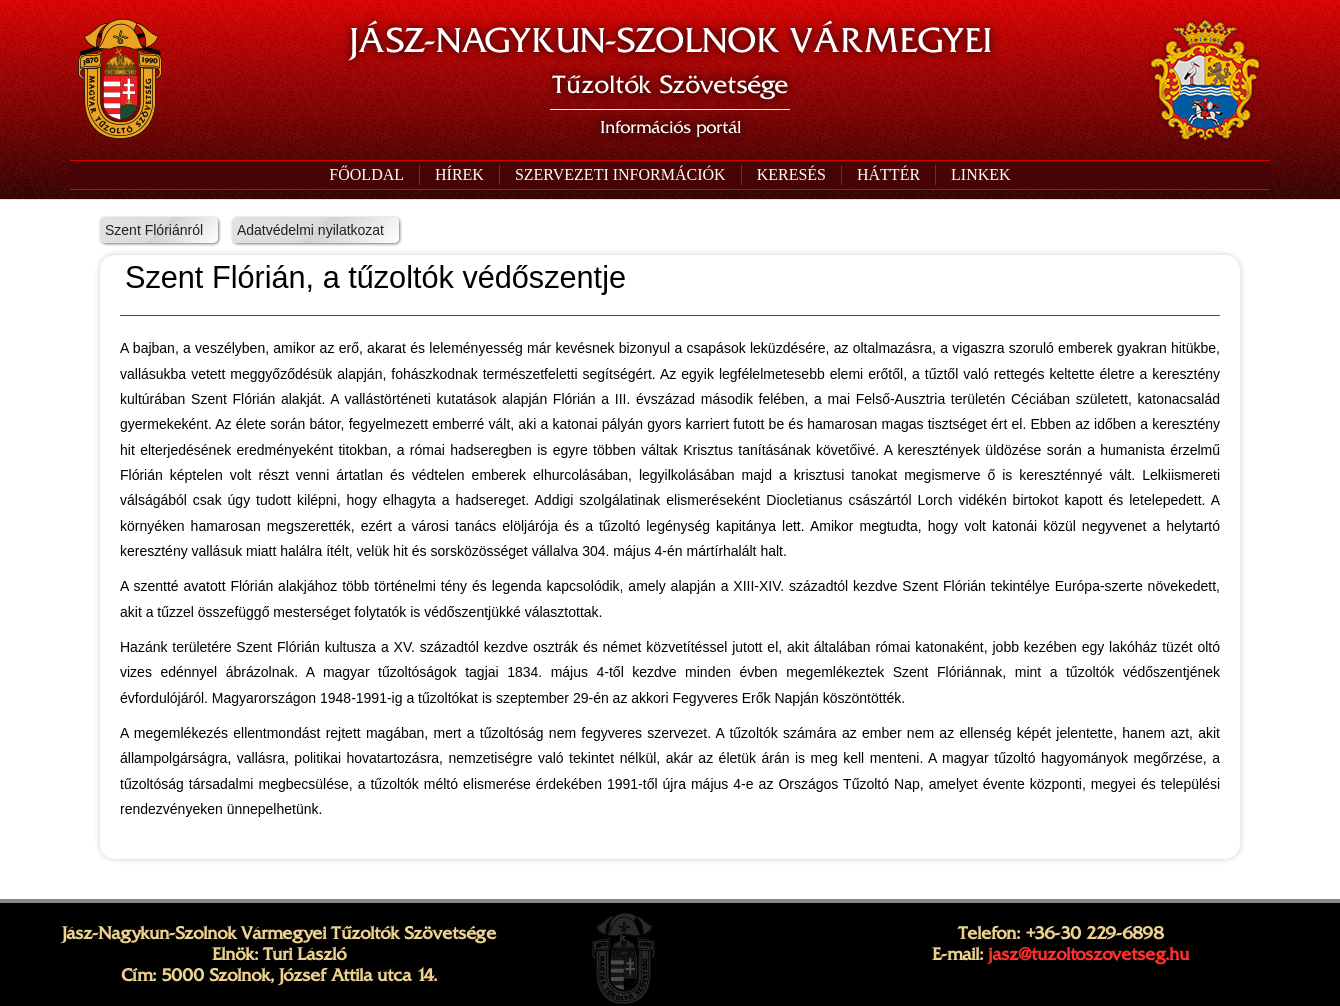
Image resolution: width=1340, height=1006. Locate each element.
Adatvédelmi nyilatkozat (310, 230)
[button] (620, 175)
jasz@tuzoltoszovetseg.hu (1088, 954)
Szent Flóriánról (154, 230)
